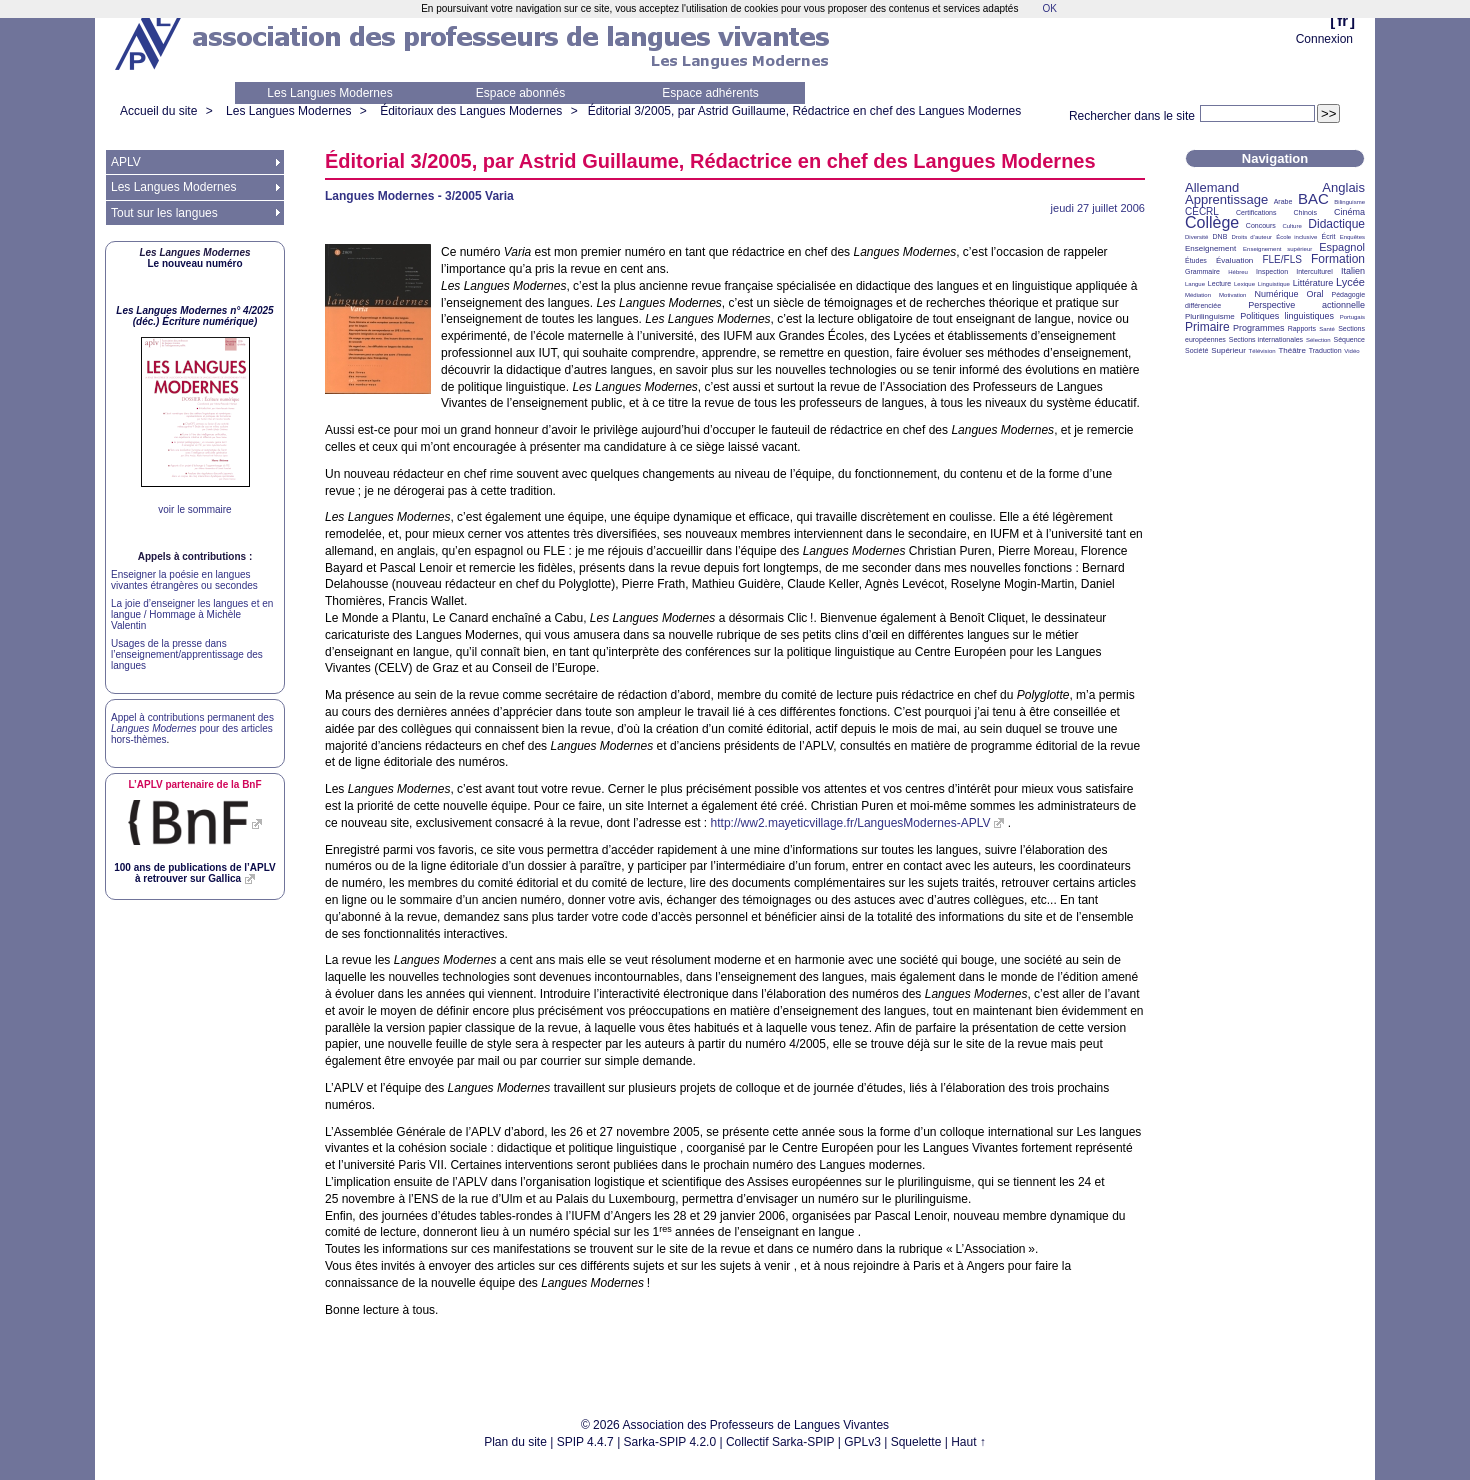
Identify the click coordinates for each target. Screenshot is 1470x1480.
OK (1049, 8)
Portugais (1352, 317)
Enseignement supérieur (1277, 249)
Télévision (1262, 351)
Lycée (1350, 282)
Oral (1315, 294)
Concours (1261, 225)
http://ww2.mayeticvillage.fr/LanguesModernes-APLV (851, 823)
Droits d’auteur (1252, 237)
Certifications (1256, 212)
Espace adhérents (710, 93)
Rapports (1302, 328)
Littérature (1313, 283)
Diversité (1196, 237)
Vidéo (1351, 351)
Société (1196, 350)
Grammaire (1202, 271)
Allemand (1212, 187)
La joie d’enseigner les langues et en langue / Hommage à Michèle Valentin (192, 614)
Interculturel (1314, 271)
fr (1342, 20)
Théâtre (1292, 350)
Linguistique (1274, 284)
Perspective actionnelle (1306, 305)
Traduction (1325, 350)
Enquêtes (1352, 237)
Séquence (1349, 339)
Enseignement (1210, 248)
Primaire (1207, 327)
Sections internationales (1266, 339)
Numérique (1276, 294)
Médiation (1198, 295)
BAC (1313, 198)
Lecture (1219, 283)
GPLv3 (862, 1442)
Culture (1291, 226)
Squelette (916, 1442)
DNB (1220, 236)
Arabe (1283, 201)
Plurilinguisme (1210, 316)
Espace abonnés (520, 93)
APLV (126, 162)
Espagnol (1342, 247)
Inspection (1272, 271)
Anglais (1343, 187)
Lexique (1244, 284)
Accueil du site (158, 111)
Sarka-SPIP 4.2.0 (670, 1442)
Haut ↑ (968, 1442)
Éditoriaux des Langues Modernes (471, 111)
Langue (1195, 284)
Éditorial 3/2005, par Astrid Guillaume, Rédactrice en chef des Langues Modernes (805, 111)
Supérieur (1228, 350)
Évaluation (1234, 260)
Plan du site (515, 1442)
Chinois (1305, 212)
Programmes (1259, 328)
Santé (1327, 329)
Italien (1353, 271)
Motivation (1232, 295)
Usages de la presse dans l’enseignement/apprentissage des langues (187, 654)
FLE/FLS (1281, 259)
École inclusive (1296, 237)
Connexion (1324, 39)
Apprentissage (1226, 199)
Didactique (1336, 224)
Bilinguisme (1349, 202)
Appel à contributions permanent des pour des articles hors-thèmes (192, 728)
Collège (1212, 222)
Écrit (1328, 236)
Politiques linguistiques (1287, 316)
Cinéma (1349, 212)
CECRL (1202, 211)
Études (1196, 260)
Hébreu (1238, 272)
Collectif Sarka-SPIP (780, 1442)
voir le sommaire (194, 509)
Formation (1338, 259)
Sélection (1318, 340)
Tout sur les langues (164, 213)
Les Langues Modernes (329, 93)
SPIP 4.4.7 (585, 1442)
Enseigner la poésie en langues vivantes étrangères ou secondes (184, 580)
